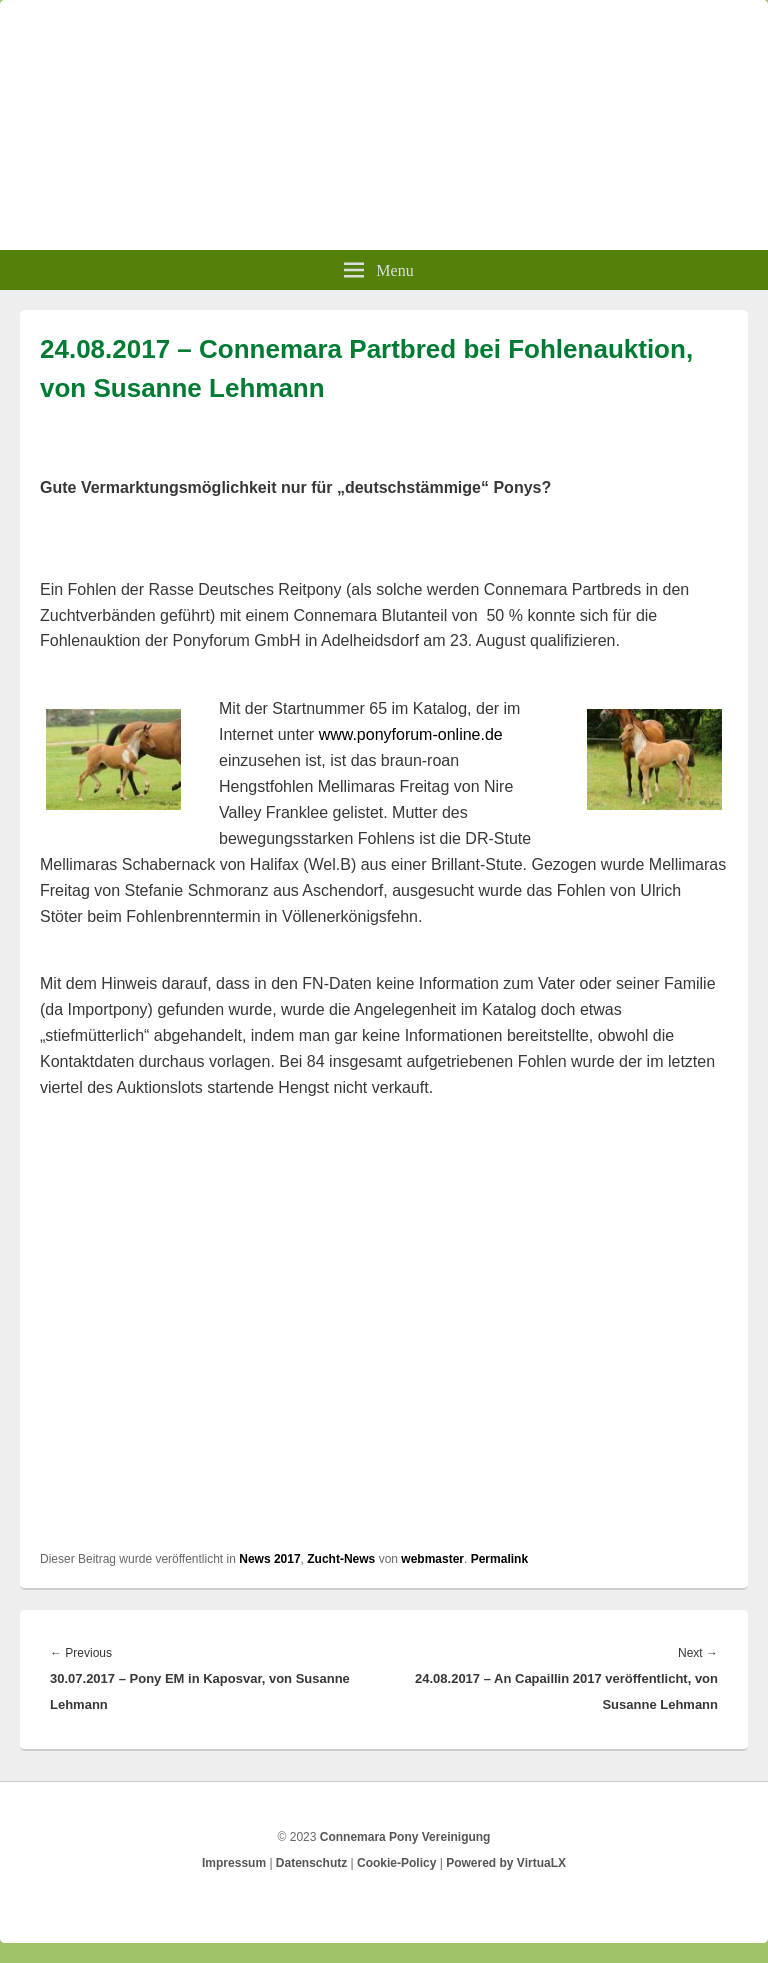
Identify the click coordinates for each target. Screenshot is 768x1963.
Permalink (499, 1559)
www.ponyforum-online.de (411, 734)
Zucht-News (341, 1559)
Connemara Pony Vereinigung (405, 1837)
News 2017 (269, 1559)
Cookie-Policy (396, 1863)
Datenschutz (311, 1863)
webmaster (432, 1559)
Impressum (234, 1863)
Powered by (506, 1863)
